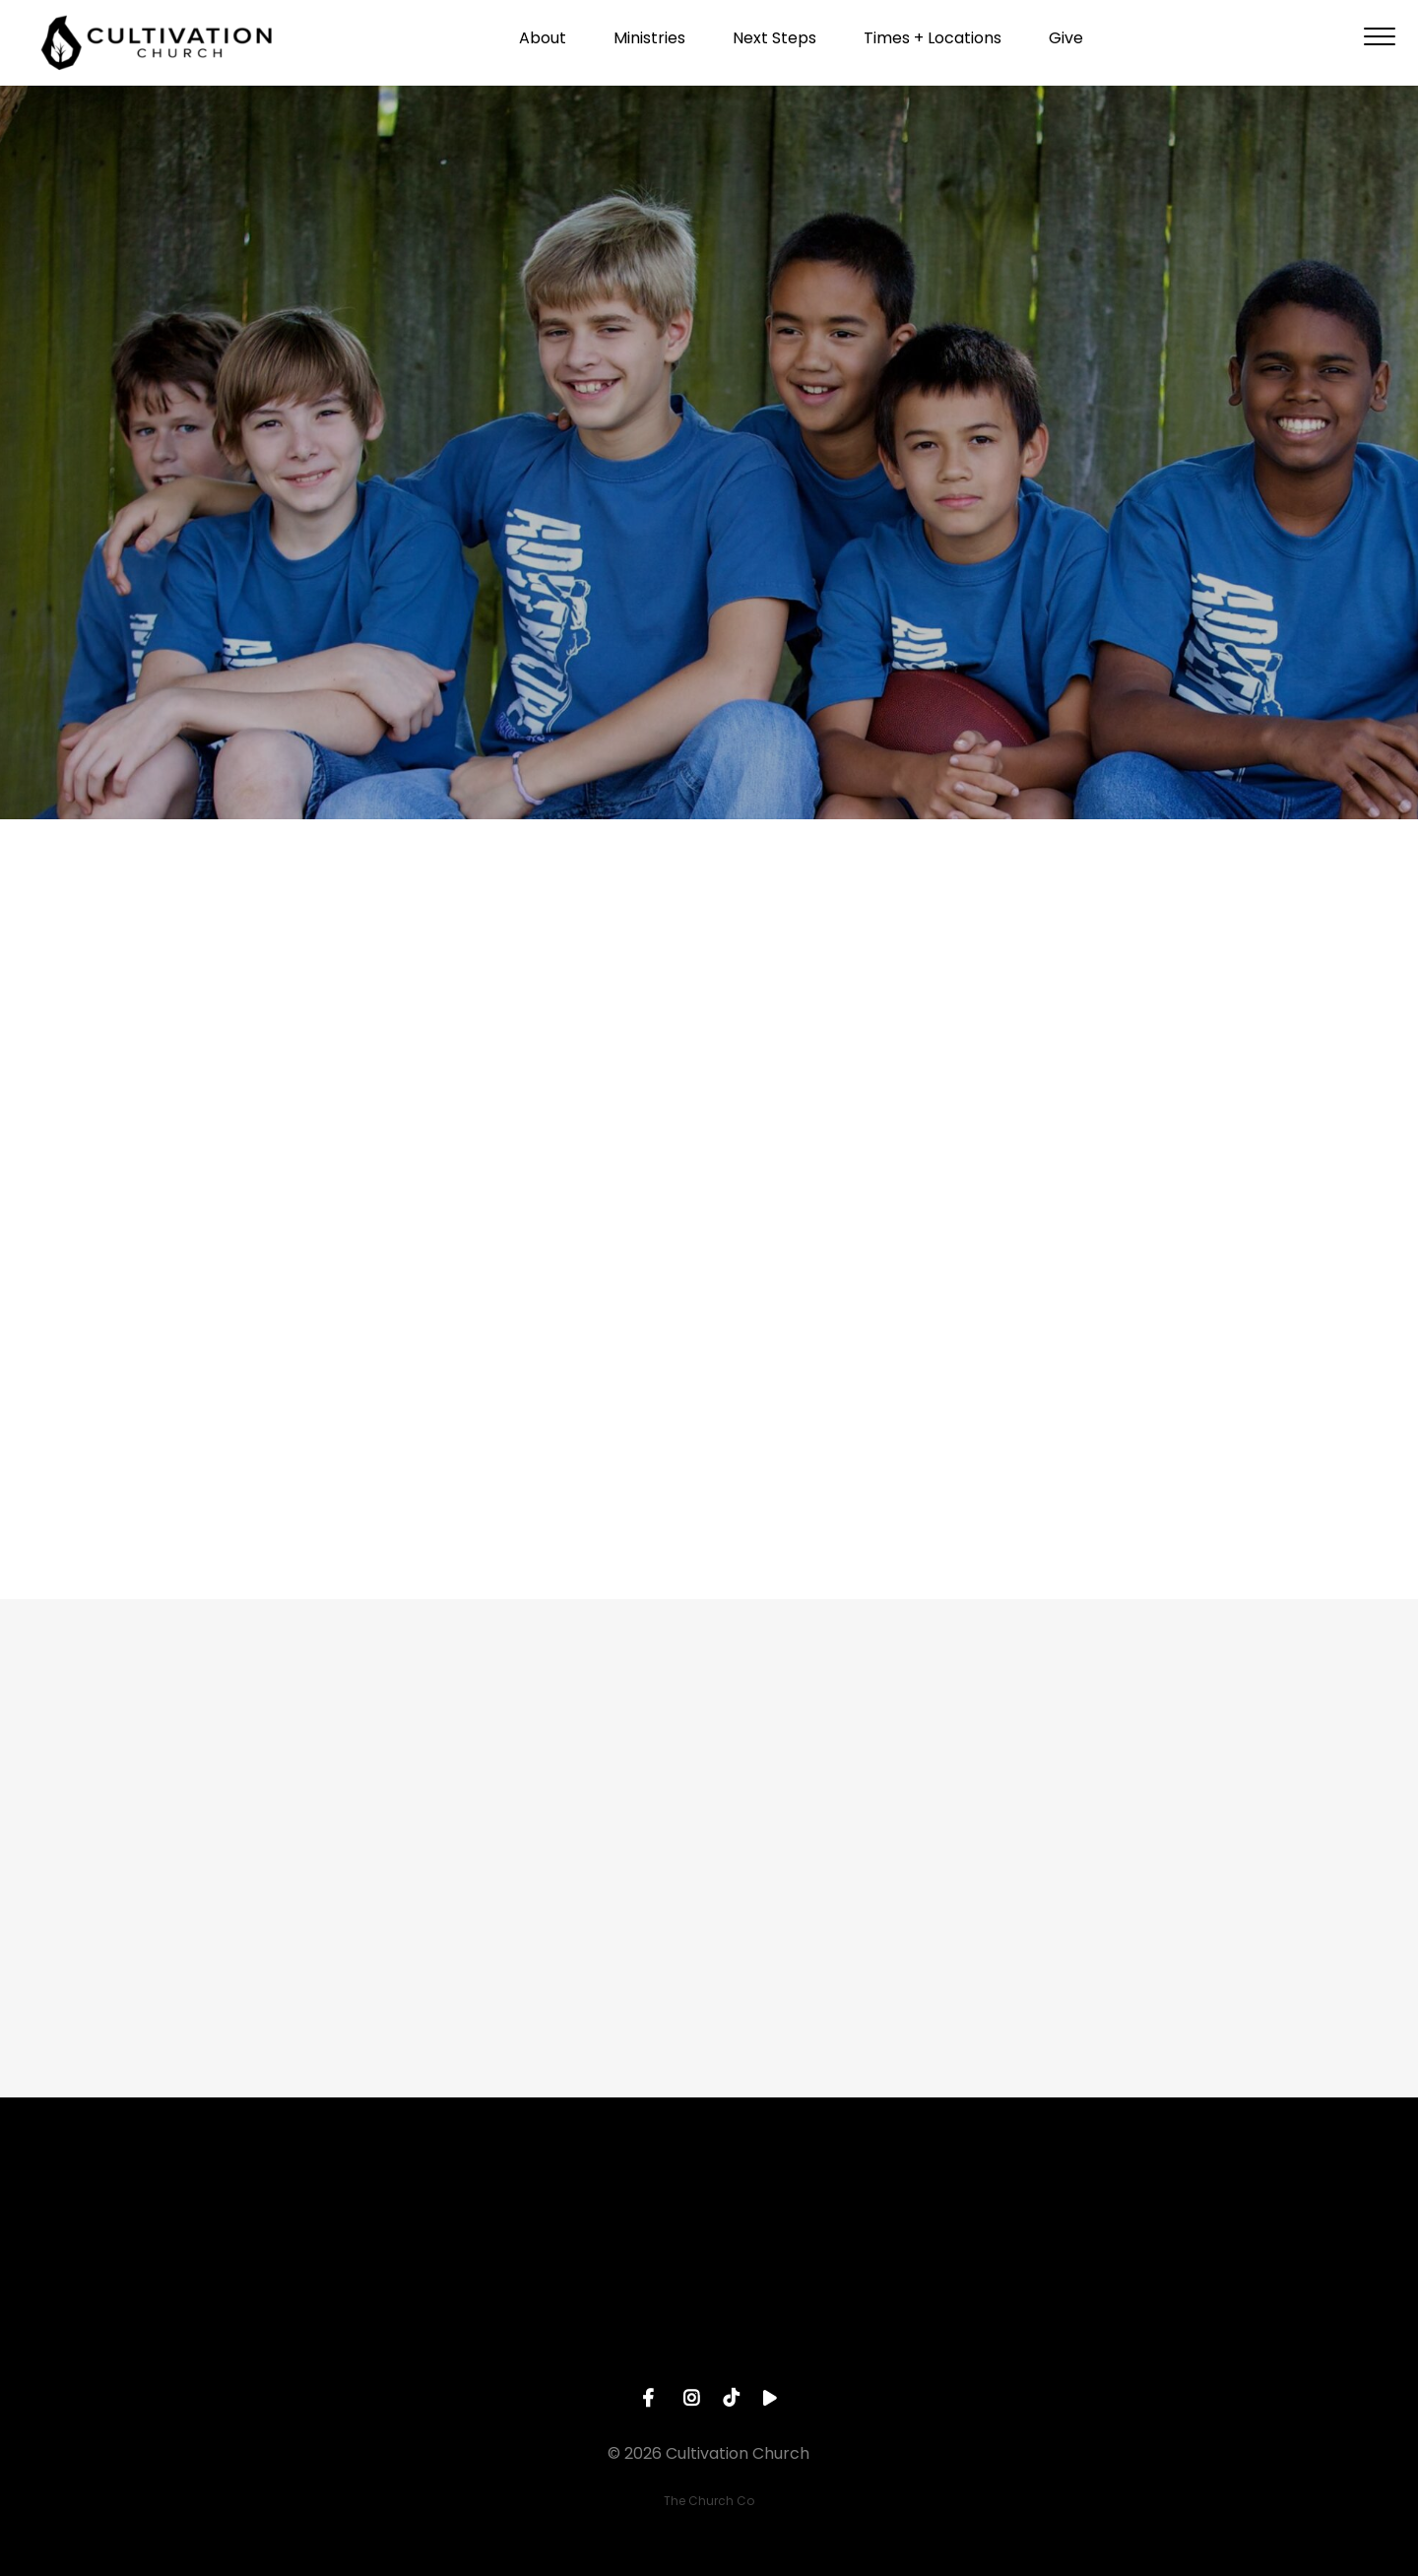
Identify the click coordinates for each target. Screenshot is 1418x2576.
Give (1066, 44)
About (542, 44)
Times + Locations (932, 44)
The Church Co (709, 2500)
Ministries (649, 44)
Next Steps (774, 44)
